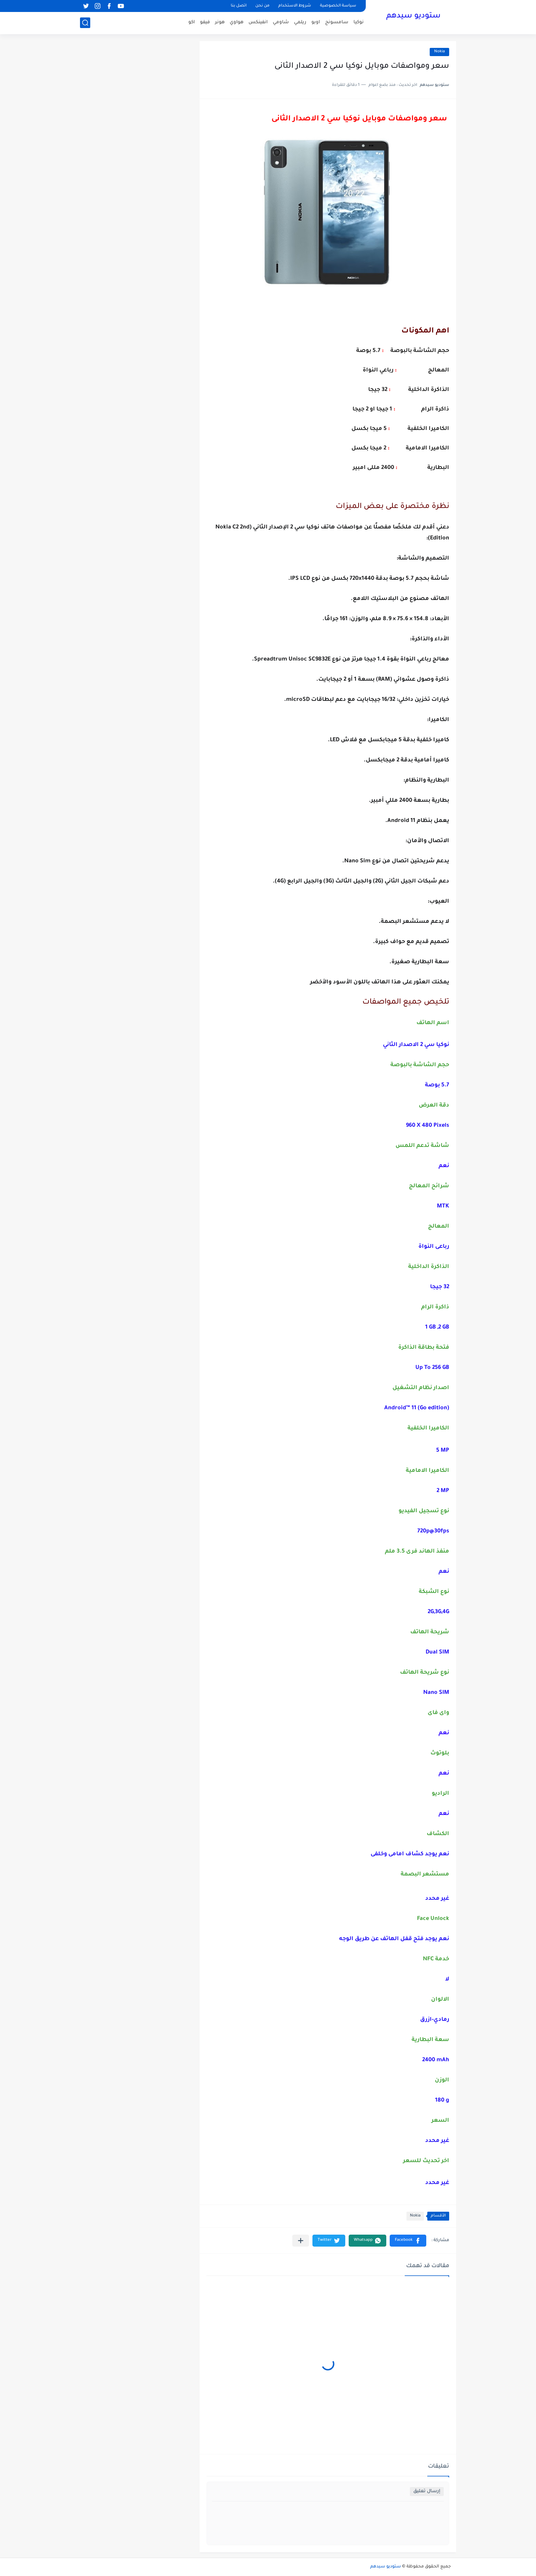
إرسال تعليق (426, 2491)
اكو (191, 22)
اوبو (315, 22)
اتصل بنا (238, 6)
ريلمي (300, 22)
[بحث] (85, 22)
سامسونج (336, 22)
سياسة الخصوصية (338, 6)
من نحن (262, 6)
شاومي (281, 22)
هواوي (236, 22)
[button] (408, 2241)
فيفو (205, 22)
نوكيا (358, 22)
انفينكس (258, 22)
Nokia (439, 52)
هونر (220, 22)
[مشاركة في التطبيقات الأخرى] (300, 2241)
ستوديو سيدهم (413, 16)
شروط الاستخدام (294, 6)
